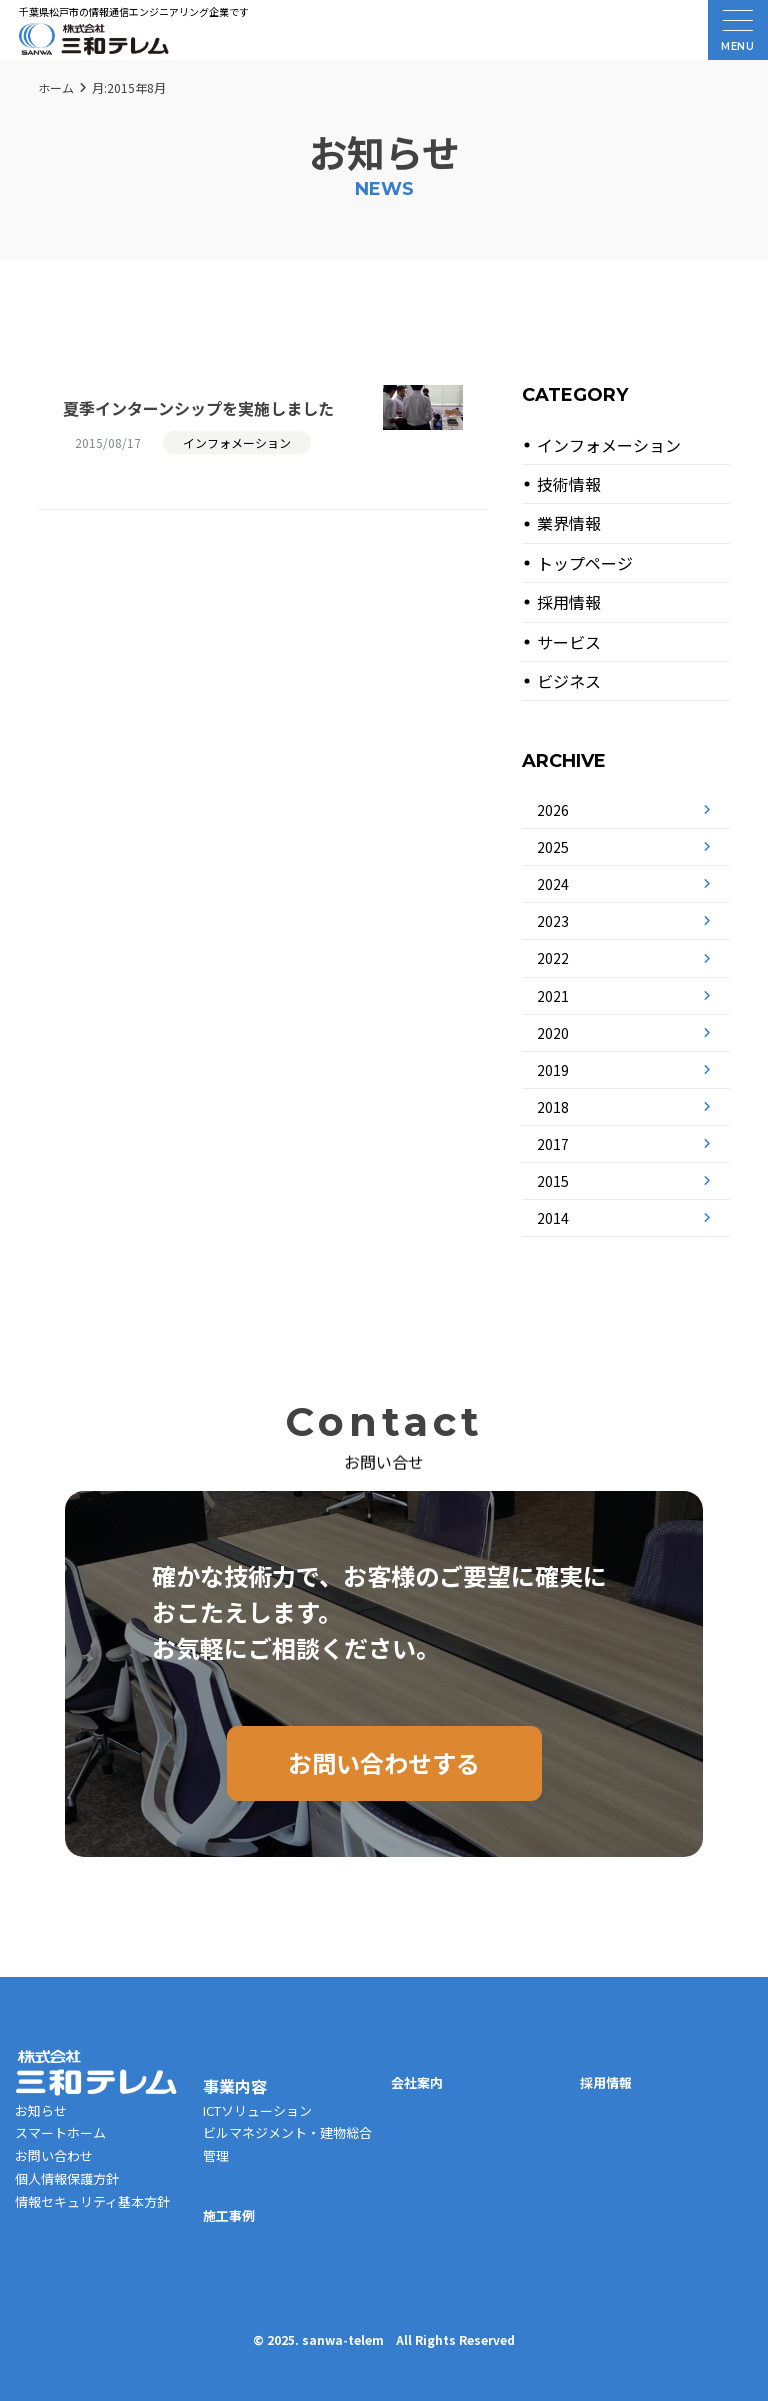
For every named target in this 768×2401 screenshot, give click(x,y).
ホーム (56, 88)
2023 (553, 921)
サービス (569, 642)
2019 (553, 1070)
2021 (553, 996)
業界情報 (569, 523)
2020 (553, 1033)
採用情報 (569, 602)
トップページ (585, 563)
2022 (553, 958)
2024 (553, 884)
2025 (553, 847)
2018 (553, 1107)
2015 (553, 1181)
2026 (553, 810)
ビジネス (569, 681)
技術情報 (569, 484)
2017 (553, 1144)
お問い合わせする (384, 1762)
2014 (553, 1218)
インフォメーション (609, 445)
